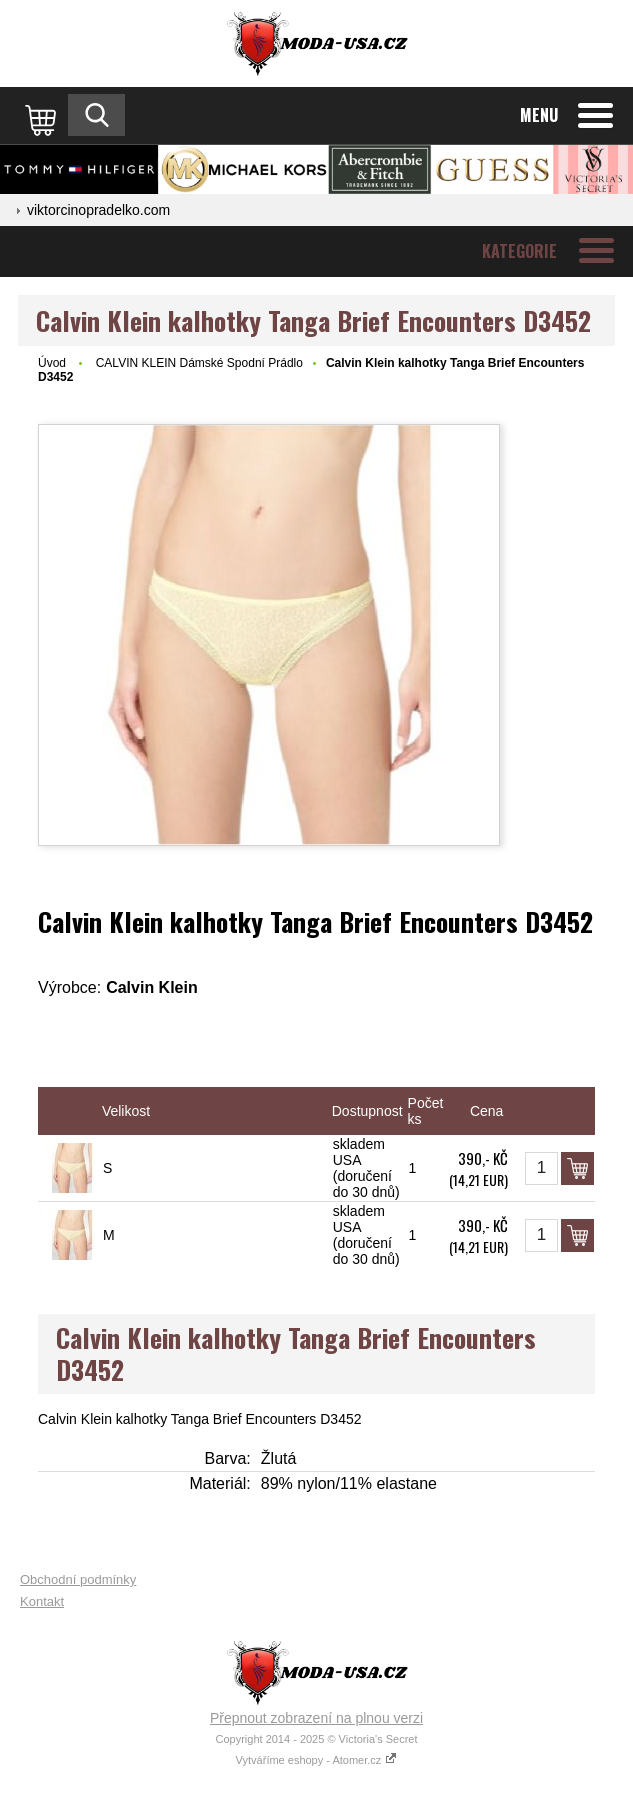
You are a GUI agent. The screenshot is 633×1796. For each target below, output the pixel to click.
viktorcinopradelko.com (98, 210)
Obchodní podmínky (78, 1579)
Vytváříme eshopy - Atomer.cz (317, 1760)
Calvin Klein (152, 987)
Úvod (52, 363)
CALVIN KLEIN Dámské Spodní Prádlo (199, 363)
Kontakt (42, 1601)
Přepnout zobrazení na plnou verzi (316, 1718)
